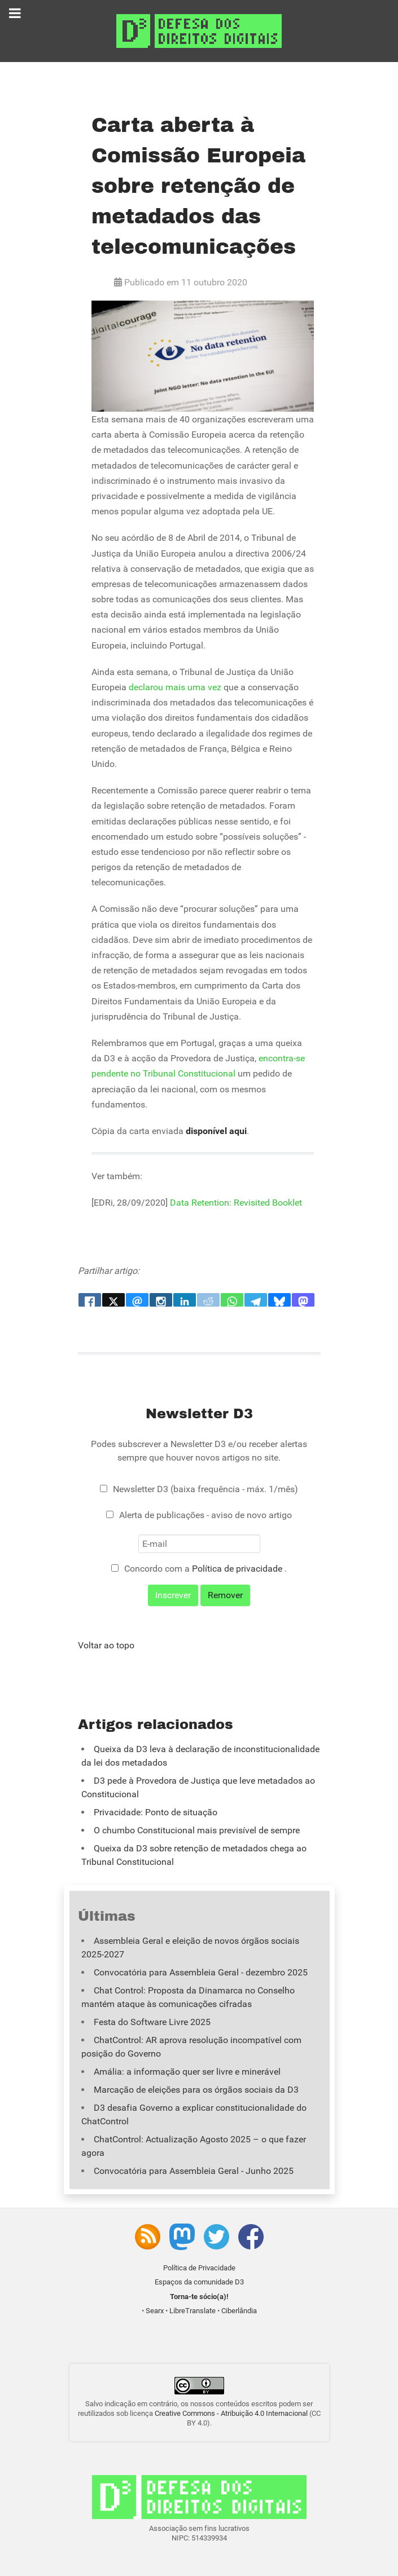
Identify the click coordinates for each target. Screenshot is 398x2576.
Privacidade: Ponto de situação (155, 1812)
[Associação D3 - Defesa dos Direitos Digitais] (199, 30)
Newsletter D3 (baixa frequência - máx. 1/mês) (205, 1489)
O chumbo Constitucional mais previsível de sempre (197, 1830)
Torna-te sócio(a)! (199, 2296)
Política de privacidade (238, 1568)
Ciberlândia (239, 2310)
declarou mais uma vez (175, 687)
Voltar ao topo (106, 1645)
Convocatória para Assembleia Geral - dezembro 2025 (201, 1972)
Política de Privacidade (199, 2268)
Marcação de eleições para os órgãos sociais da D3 (196, 2089)
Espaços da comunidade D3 (199, 2282)
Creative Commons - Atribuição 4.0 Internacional (231, 2413)
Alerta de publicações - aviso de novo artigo (205, 1515)
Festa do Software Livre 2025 (152, 2022)
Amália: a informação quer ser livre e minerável (187, 2071)
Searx (155, 2310)
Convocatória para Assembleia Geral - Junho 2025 (194, 2170)
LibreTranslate (192, 2310)
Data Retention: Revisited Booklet (236, 1202)
